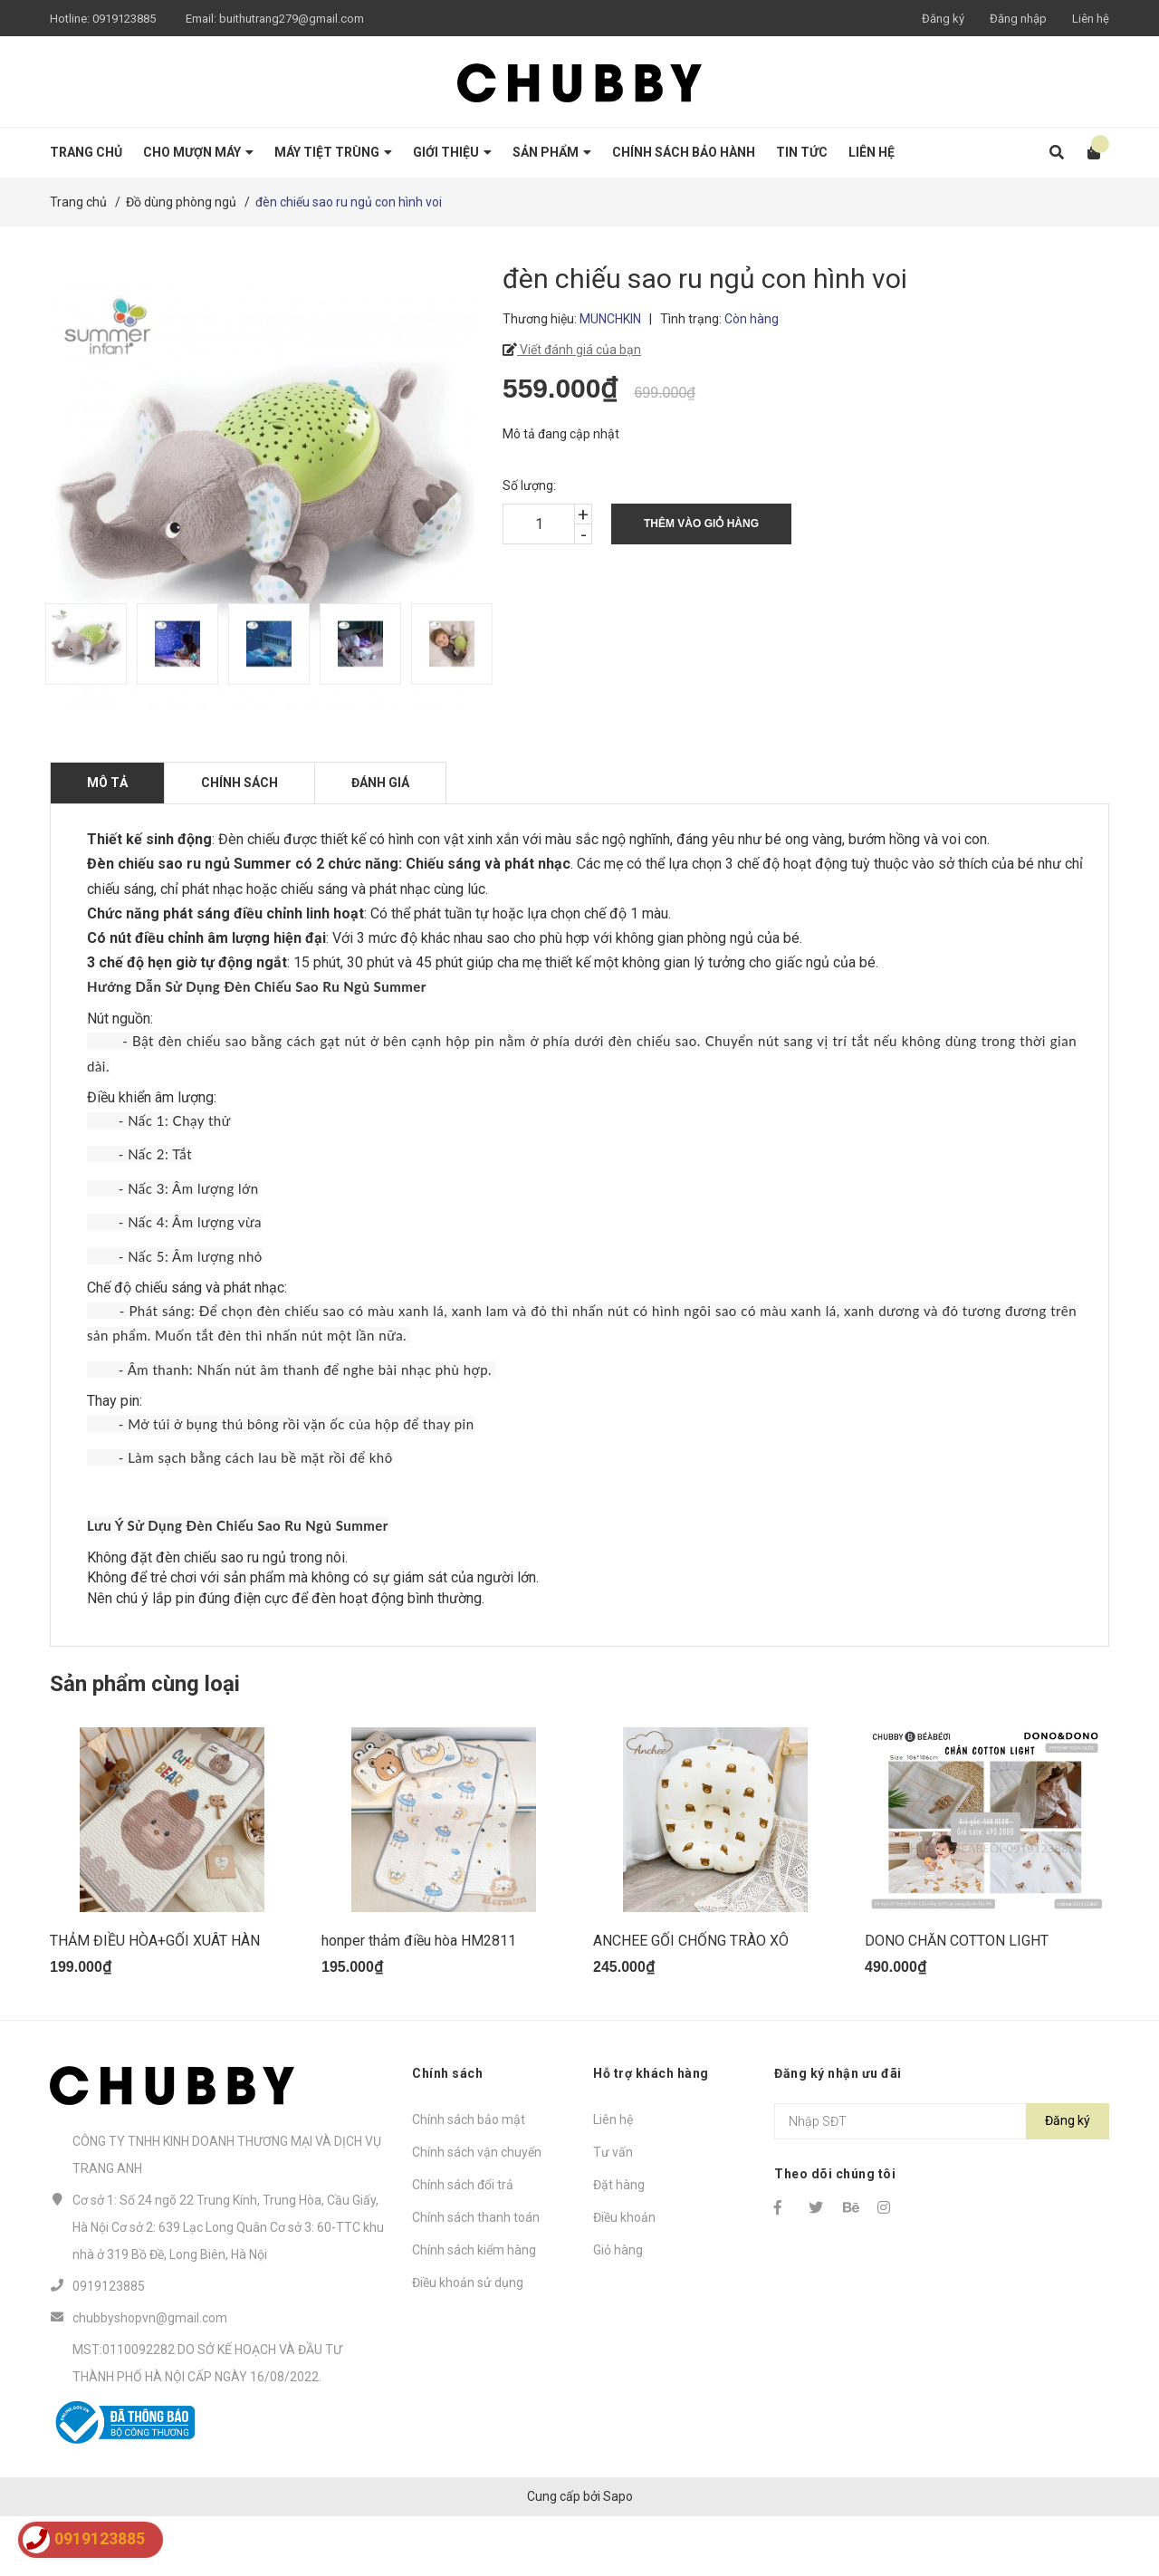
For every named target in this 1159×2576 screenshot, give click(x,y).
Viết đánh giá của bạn (579, 349)
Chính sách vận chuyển (476, 2212)
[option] (82, 644)
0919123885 (124, 18)
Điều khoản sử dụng (467, 2342)
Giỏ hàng (618, 2309)
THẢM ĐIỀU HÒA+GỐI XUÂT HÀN (155, 2000)
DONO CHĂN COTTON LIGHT (957, 2000)
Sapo (618, 2555)
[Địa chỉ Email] (941, 2181)
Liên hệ (1090, 18)
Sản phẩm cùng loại (145, 1684)
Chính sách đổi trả (462, 2244)
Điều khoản (624, 2277)
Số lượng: (529, 485)
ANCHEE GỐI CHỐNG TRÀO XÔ (691, 2000)
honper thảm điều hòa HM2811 (418, 2000)
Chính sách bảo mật (468, 2179)
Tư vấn (613, 2212)
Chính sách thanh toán (476, 2277)
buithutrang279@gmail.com (291, 18)
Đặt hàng (619, 2244)
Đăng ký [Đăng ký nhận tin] (1067, 2180)
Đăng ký (943, 18)
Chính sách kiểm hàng (474, 2309)
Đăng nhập (1018, 18)
